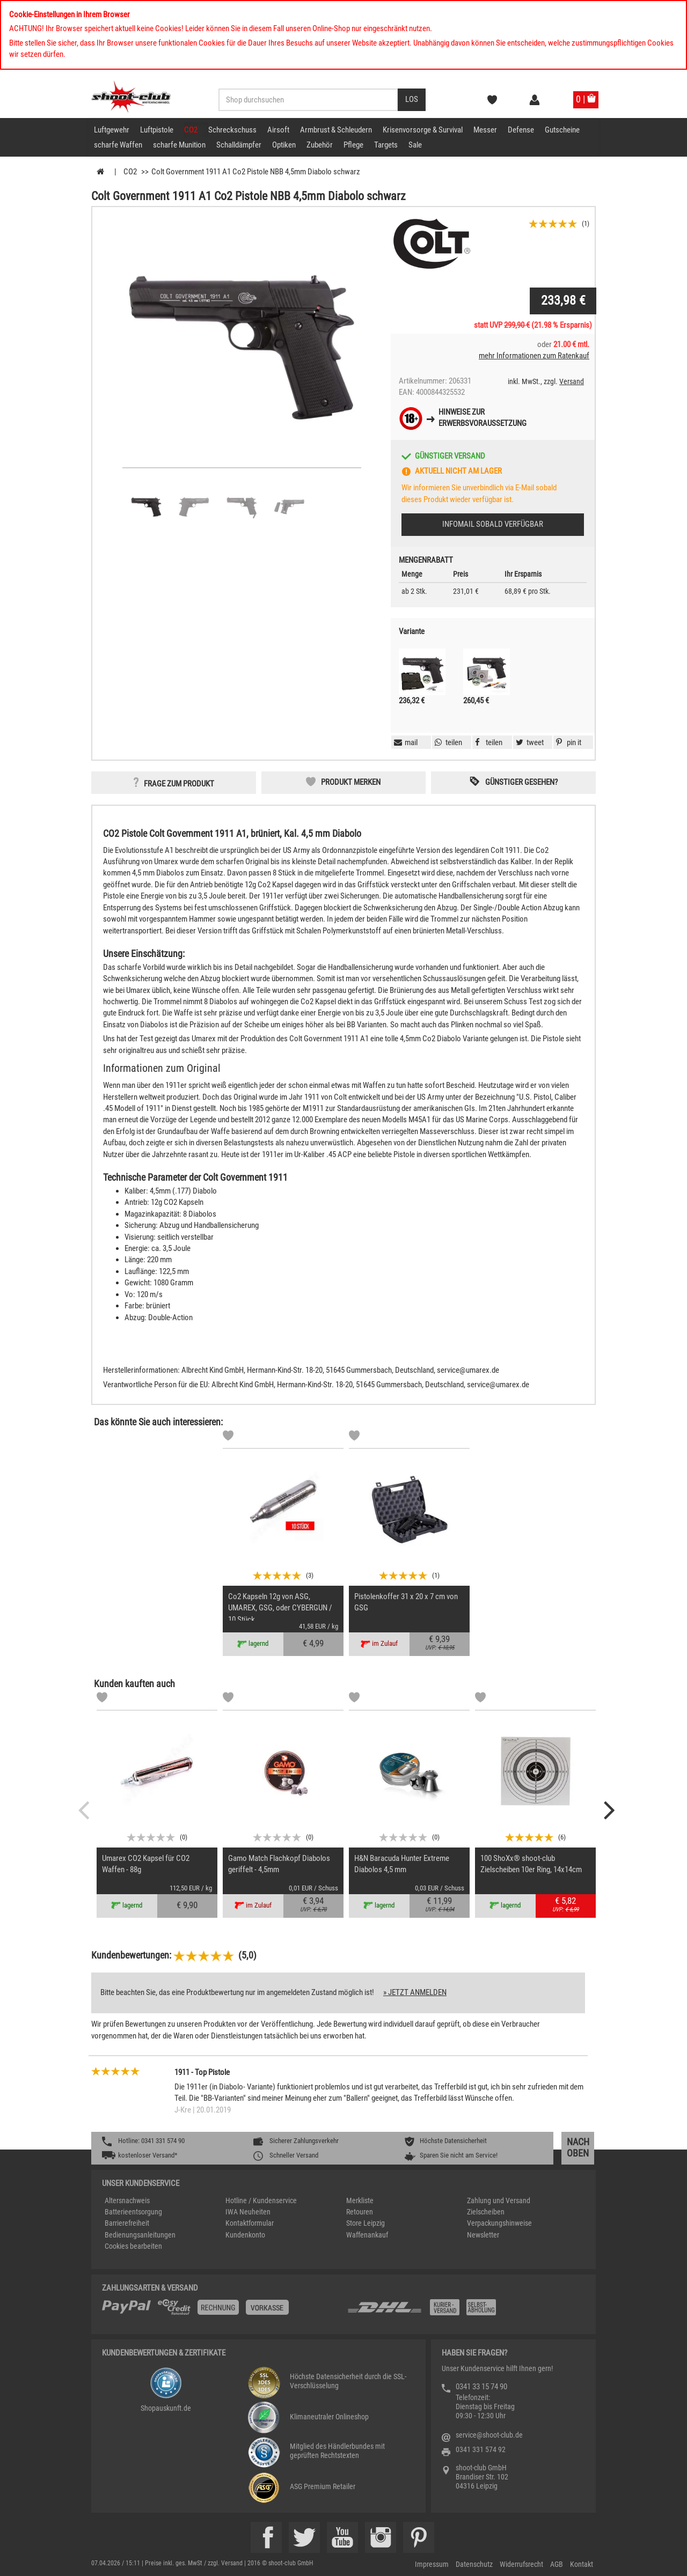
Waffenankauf (367, 2235)
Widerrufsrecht (521, 2564)
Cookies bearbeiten (133, 2246)
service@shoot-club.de (489, 2435)
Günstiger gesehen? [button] (521, 782)
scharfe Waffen (118, 145)
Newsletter (483, 2235)
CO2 (191, 130)
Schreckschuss (232, 130)
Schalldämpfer (238, 145)
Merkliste (360, 2200)
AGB (556, 2564)
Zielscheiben (486, 2211)
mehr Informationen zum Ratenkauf (534, 355)
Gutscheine (562, 130)
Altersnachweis (127, 2200)
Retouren (359, 2211)
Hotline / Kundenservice (261, 2200)
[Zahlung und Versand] (465, 2311)
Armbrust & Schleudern (336, 130)
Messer (485, 130)
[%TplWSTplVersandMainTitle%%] (221, 2311)
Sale (415, 145)
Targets (386, 145)
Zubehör (319, 145)
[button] (567, 742)
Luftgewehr (111, 130)
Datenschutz (474, 2564)
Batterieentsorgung (133, 2211)
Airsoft (278, 130)
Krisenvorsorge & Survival (423, 130)
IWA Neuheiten (248, 2211)
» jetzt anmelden (415, 1992)
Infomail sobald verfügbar (492, 524)
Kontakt (581, 2564)
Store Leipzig (365, 2223)
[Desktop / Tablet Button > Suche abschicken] (412, 100)
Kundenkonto (245, 2235)
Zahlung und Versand (498, 2200)
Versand (571, 381)
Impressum (432, 2564)
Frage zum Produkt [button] (179, 784)
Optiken (284, 145)
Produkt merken (351, 782)
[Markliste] (228, 1437)
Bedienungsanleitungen (140, 2235)
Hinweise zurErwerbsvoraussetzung (482, 417)
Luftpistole (156, 130)
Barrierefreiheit (127, 2223)
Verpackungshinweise (499, 2223)
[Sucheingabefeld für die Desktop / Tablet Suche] (308, 100)
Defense (521, 130)
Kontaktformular (249, 2223)
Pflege (353, 145)
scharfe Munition (179, 145)
